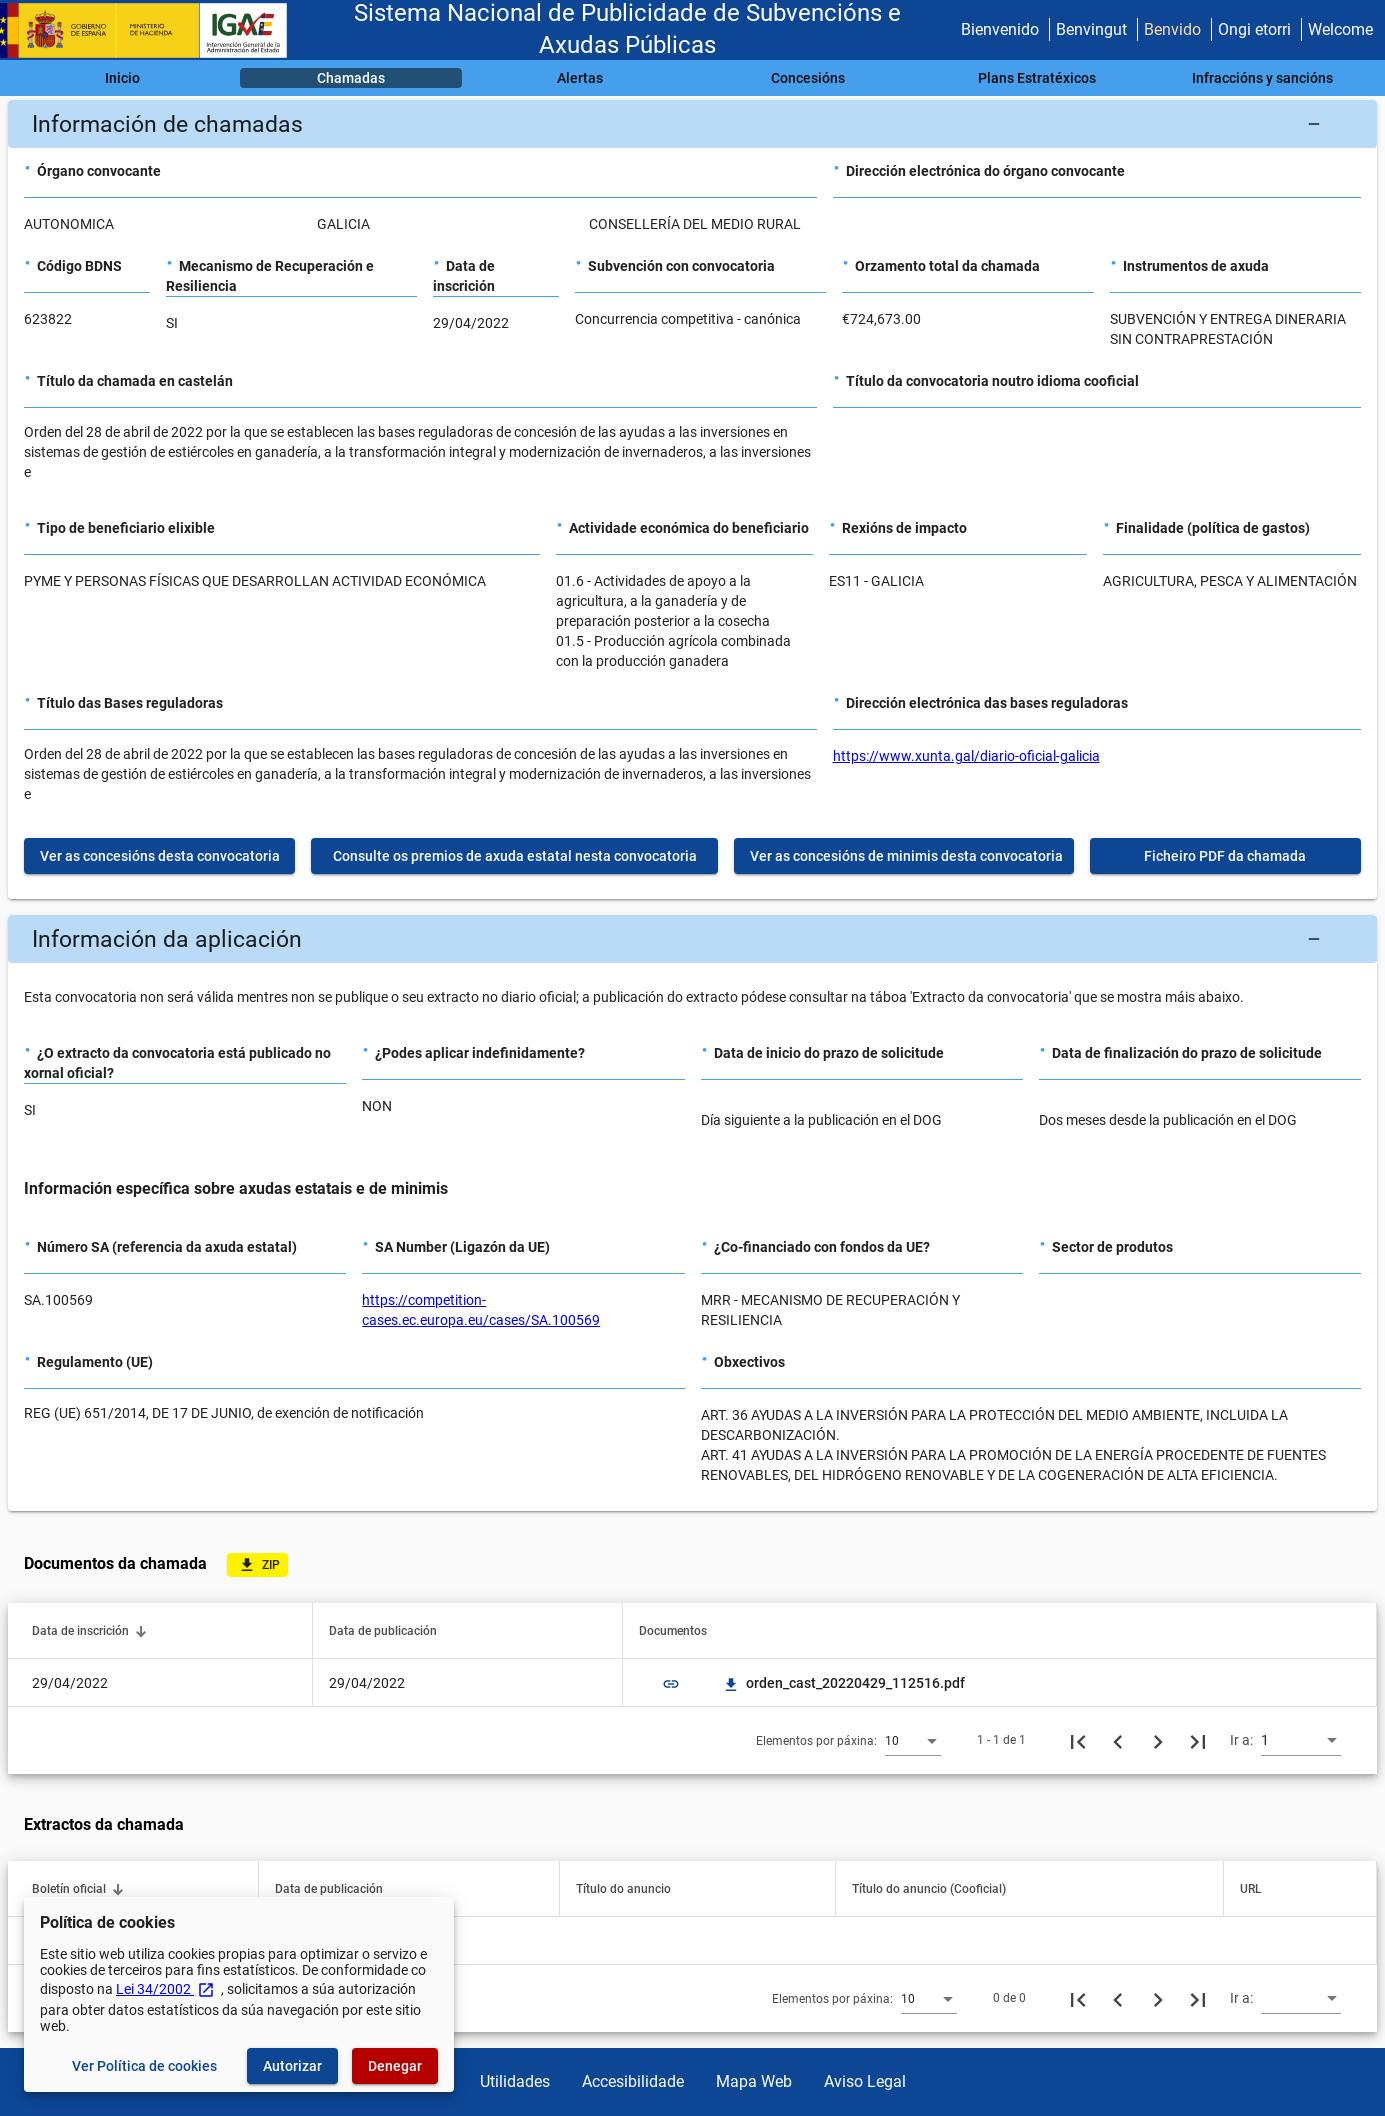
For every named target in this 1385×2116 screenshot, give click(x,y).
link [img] (671, 1684)
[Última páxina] (1198, 1740)
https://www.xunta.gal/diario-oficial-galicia (966, 756)
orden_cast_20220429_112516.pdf (843, 1683)
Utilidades (515, 2081)
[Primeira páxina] (1078, 1740)
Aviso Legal (865, 2081)
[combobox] (913, 1740)
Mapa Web (754, 2081)
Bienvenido (1000, 29)
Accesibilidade (633, 2081)
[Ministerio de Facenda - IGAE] (153, 30)
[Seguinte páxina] (1158, 1740)
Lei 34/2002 (165, 1989)
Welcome (1340, 29)
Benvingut (1091, 29)
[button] (692, 124)
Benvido (1172, 29)
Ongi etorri (1254, 29)
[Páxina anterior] (1118, 1740)
